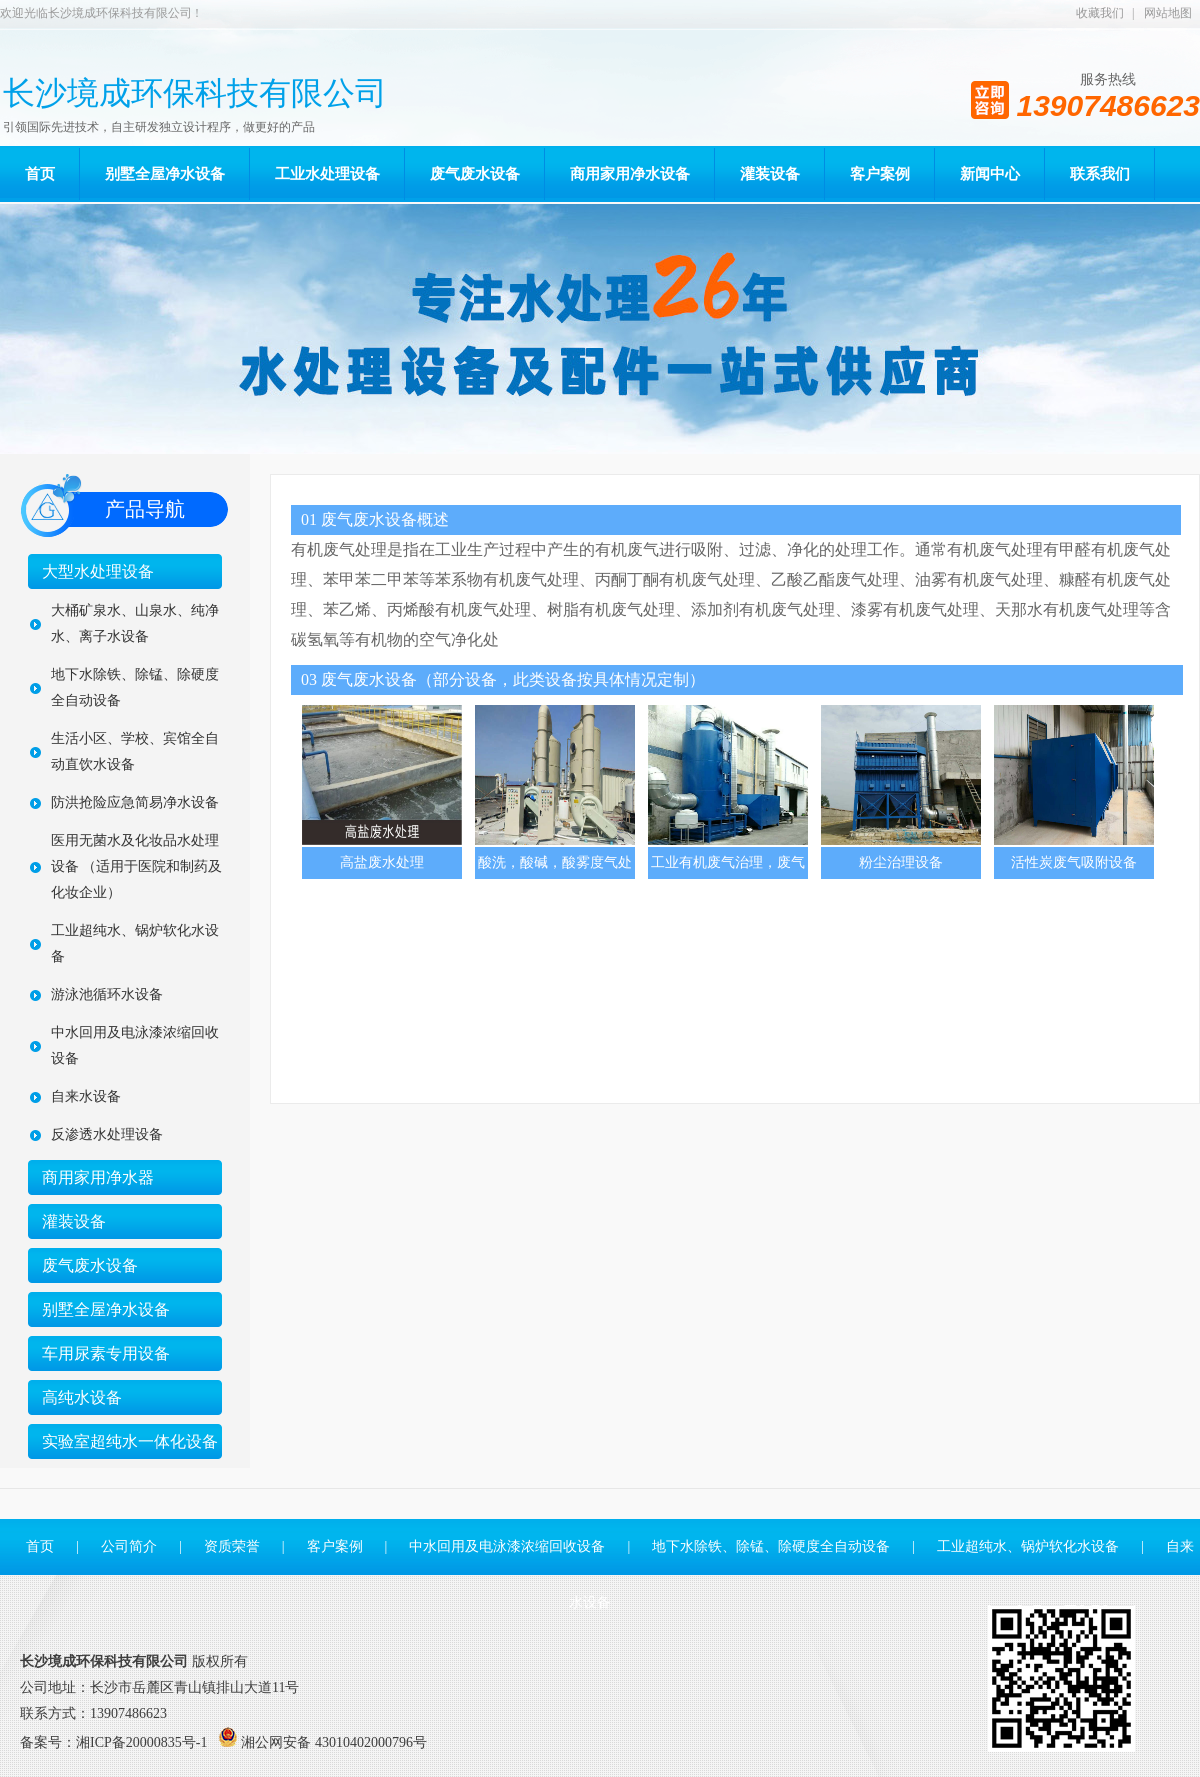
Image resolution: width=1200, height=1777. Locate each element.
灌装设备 (74, 1221)
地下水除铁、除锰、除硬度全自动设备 (135, 687)
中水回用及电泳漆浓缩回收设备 (135, 1045)
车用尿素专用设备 (106, 1353)
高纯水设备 (82, 1397)
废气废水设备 (90, 1265)
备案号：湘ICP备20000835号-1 (113, 1742)
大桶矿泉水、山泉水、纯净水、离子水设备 (135, 623)
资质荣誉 (232, 1546)
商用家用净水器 (98, 1177)
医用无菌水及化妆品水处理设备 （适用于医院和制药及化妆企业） (137, 866)
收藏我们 (1100, 13)
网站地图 (1168, 13)
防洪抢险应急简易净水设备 (135, 802)
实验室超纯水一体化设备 (130, 1441)
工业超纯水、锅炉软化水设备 (135, 943)
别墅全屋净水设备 (106, 1309)
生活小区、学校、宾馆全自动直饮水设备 (135, 751)
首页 (40, 1546)
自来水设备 (86, 1096)
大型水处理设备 (98, 571)
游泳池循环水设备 (107, 994)
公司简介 (129, 1546)
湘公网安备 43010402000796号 (334, 1742)
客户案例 (335, 1546)
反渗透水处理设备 (107, 1134)
